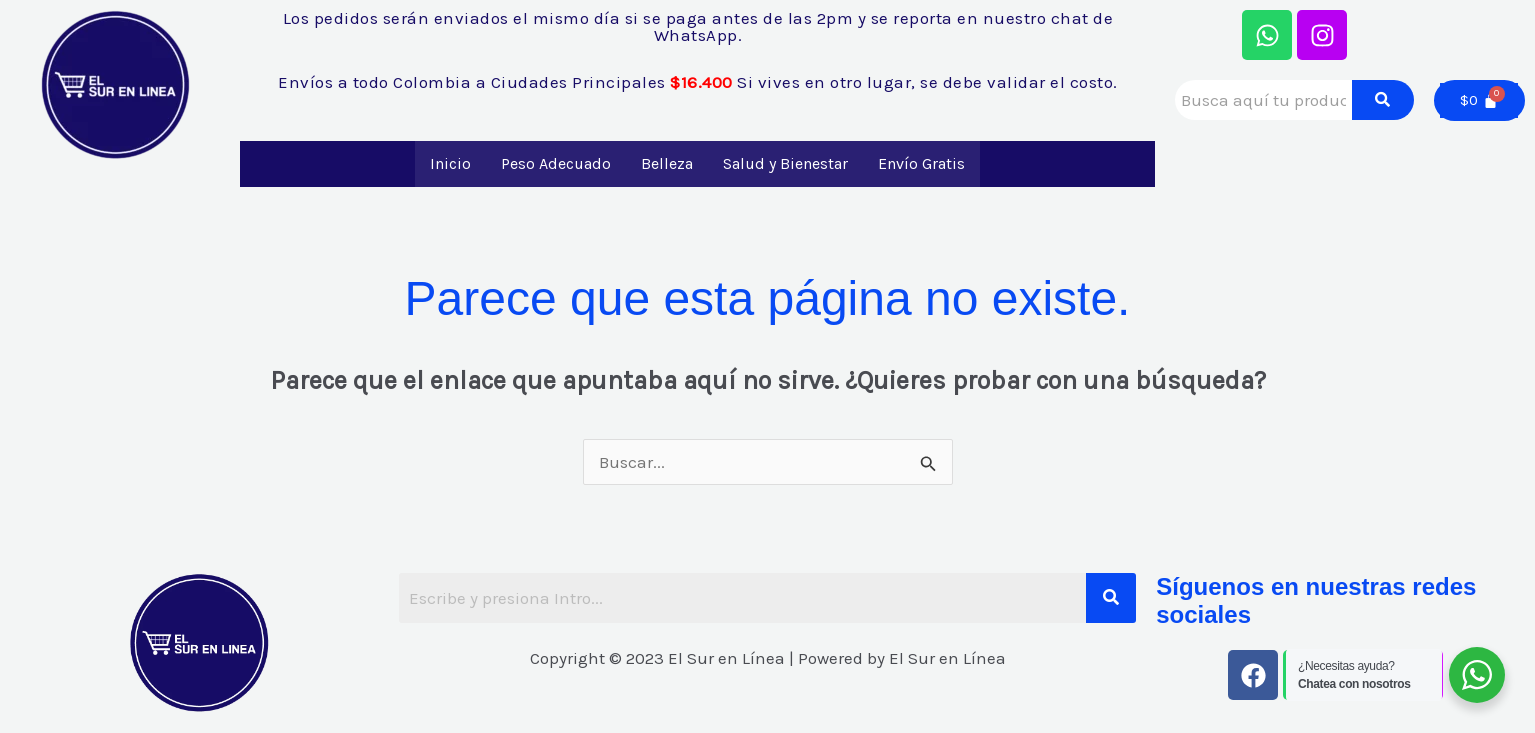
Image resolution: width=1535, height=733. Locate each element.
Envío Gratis (921, 163)
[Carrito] (1479, 100)
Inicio (450, 163)
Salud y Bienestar (785, 163)
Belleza (667, 163)
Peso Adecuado (556, 163)
